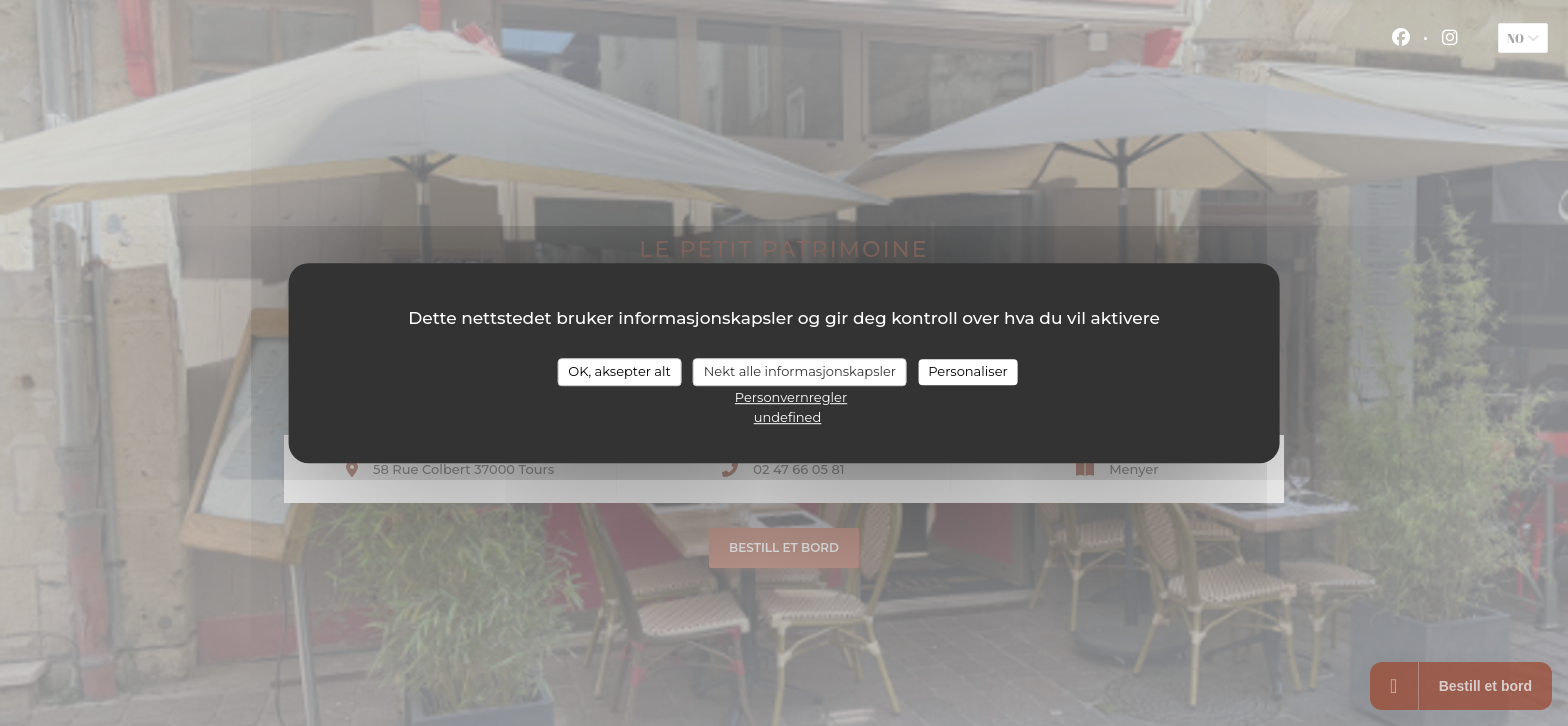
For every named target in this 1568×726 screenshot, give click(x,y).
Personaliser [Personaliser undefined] (968, 371)
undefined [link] (788, 417)
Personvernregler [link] (791, 397)
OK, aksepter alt (619, 371)
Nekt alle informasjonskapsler (800, 371)
